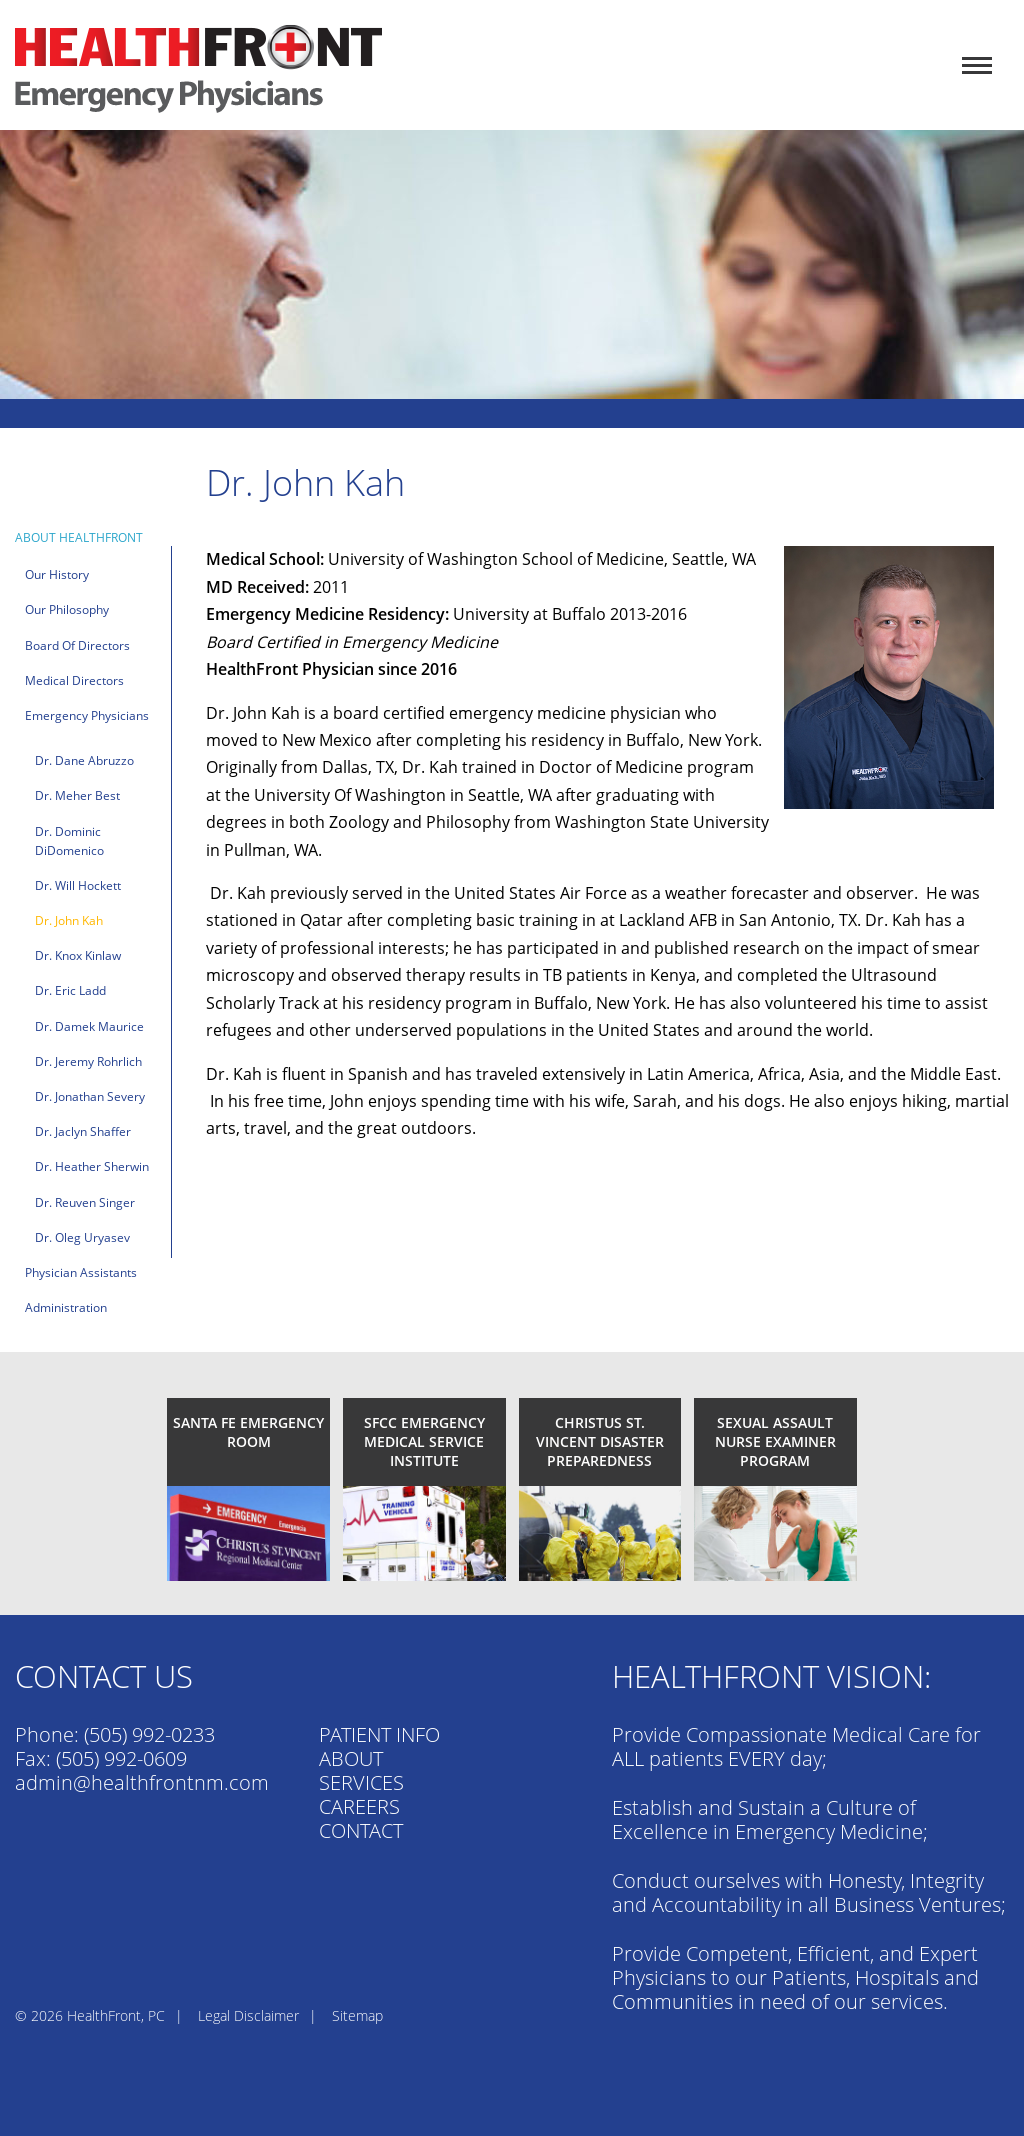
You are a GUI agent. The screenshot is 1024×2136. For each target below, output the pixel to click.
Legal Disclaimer (248, 2015)
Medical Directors (74, 680)
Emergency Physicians (87, 715)
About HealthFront (79, 537)
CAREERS (359, 1806)
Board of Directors (77, 645)
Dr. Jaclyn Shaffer (83, 1131)
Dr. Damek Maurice (89, 1026)
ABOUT (351, 1758)
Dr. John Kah (69, 920)
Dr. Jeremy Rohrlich (88, 1061)
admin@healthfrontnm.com (142, 1782)
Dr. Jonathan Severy (90, 1096)
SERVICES (361, 1782)
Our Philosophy (67, 609)
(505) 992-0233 (149, 1734)
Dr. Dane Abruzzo (84, 760)
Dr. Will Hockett (78, 885)
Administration (66, 1307)
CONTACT (361, 1830)
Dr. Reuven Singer (85, 1202)
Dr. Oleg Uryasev (82, 1237)
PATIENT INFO (379, 1734)
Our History (57, 574)
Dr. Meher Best (77, 795)
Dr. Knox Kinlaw (78, 955)
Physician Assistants (81, 1272)
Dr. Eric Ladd (70, 990)
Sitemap (357, 2015)
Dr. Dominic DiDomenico (69, 841)
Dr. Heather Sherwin (92, 1166)
